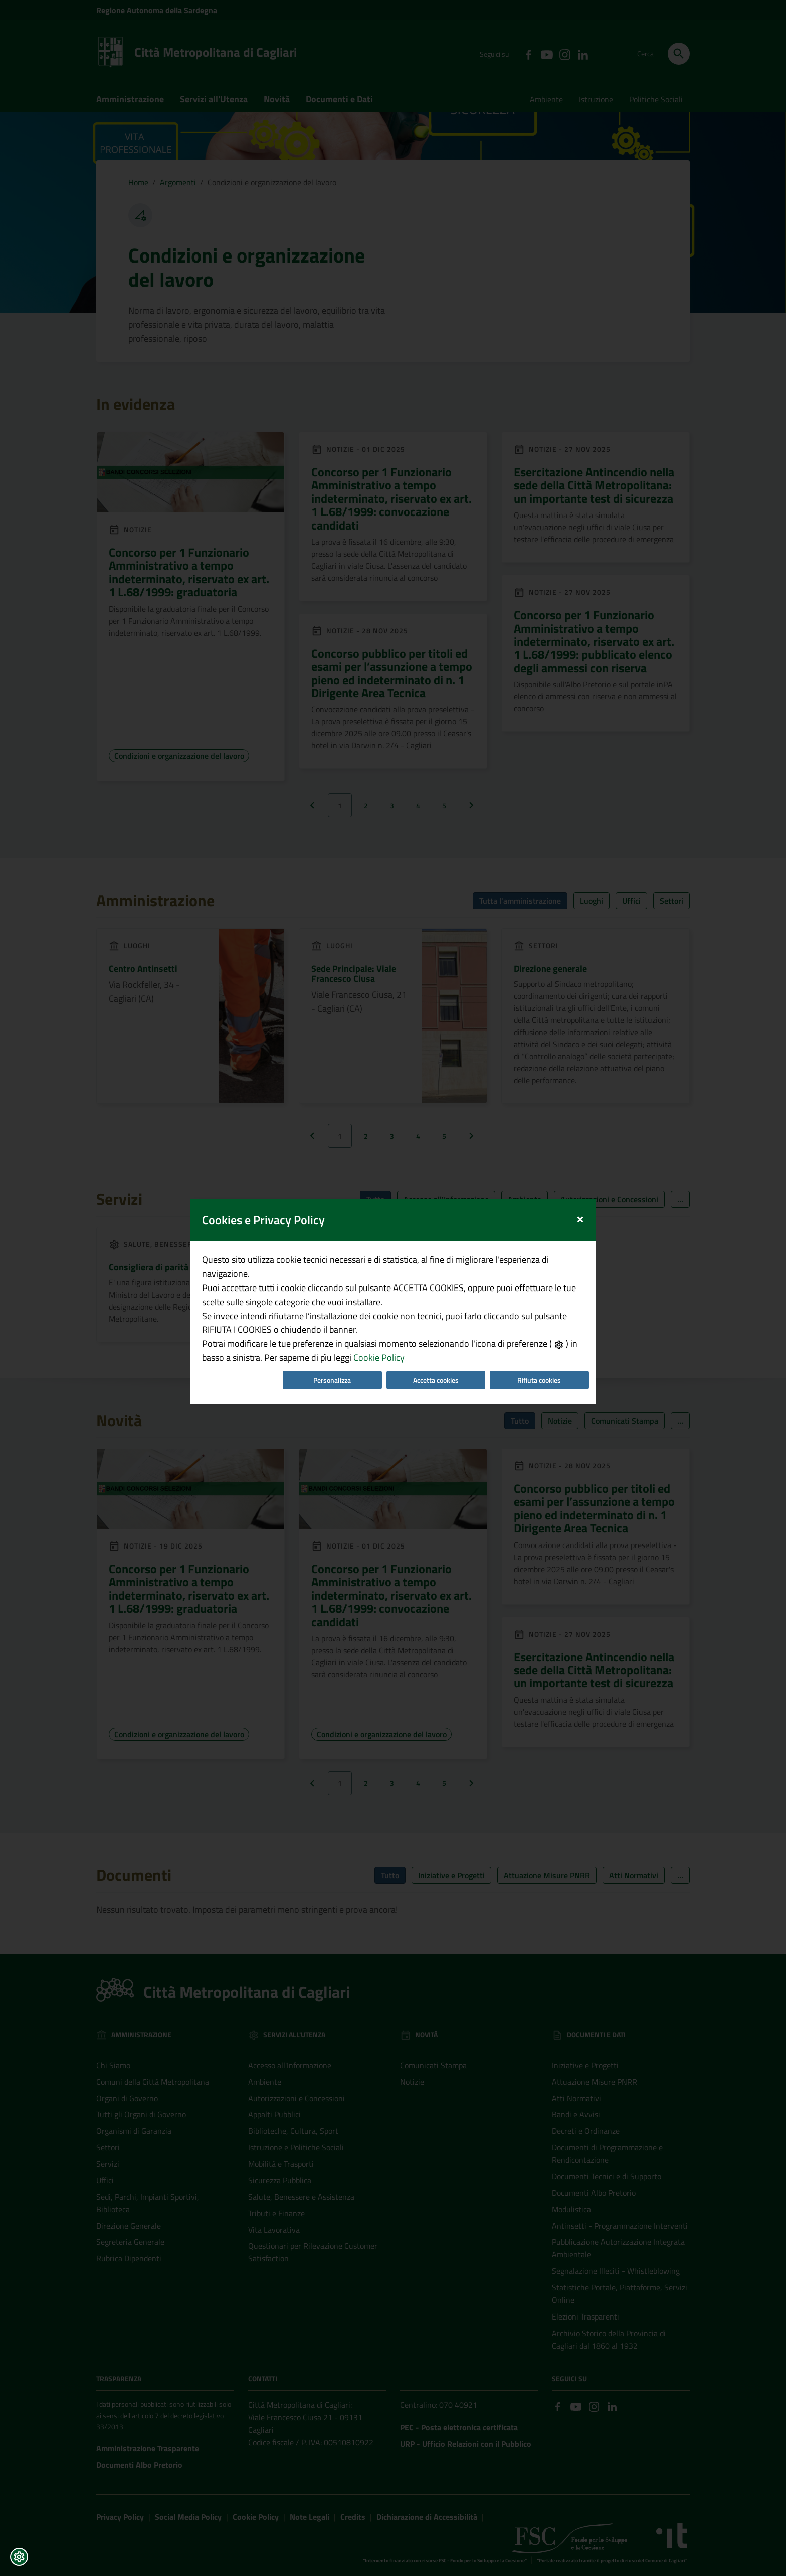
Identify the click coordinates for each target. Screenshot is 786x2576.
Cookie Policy (379, 1352)
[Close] (580, 1211)
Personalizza (332, 1374)
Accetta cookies (436, 1374)
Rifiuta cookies (539, 1374)
